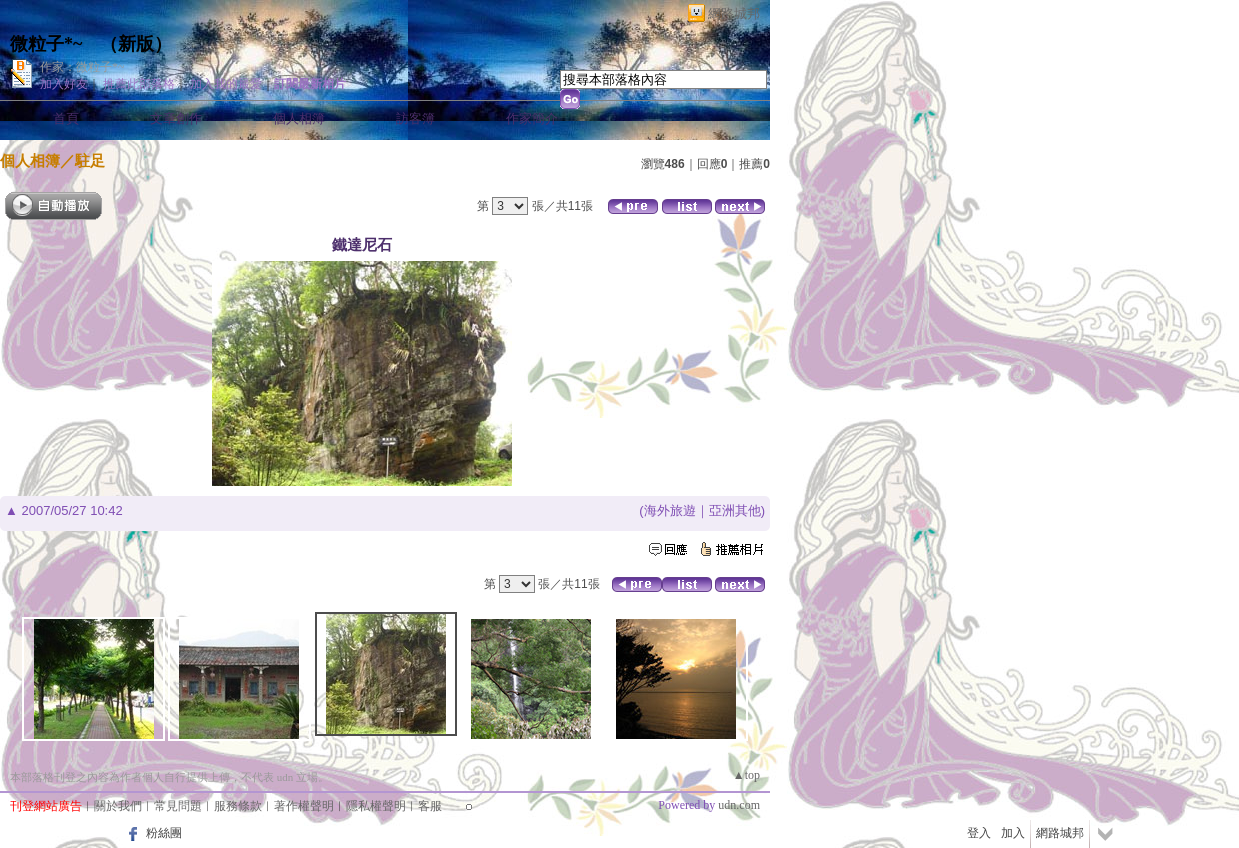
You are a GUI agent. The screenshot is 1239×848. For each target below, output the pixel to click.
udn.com (739, 805)
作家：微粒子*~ (82, 67)
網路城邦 (734, 13)
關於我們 (118, 806)
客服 (430, 806)
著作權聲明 (304, 806)
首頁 (66, 118)
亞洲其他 (735, 510)
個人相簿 (299, 118)
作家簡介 (532, 118)
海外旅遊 (670, 510)
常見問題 (178, 806)
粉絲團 (164, 833)
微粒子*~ (46, 44)
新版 (136, 44)
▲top (746, 775)
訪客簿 (415, 118)
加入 (1013, 833)
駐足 (90, 160)
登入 (979, 833)
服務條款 (238, 806)
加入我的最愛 (226, 84)
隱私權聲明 (376, 806)
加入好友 (64, 84)
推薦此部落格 (139, 84)
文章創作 (176, 118)
